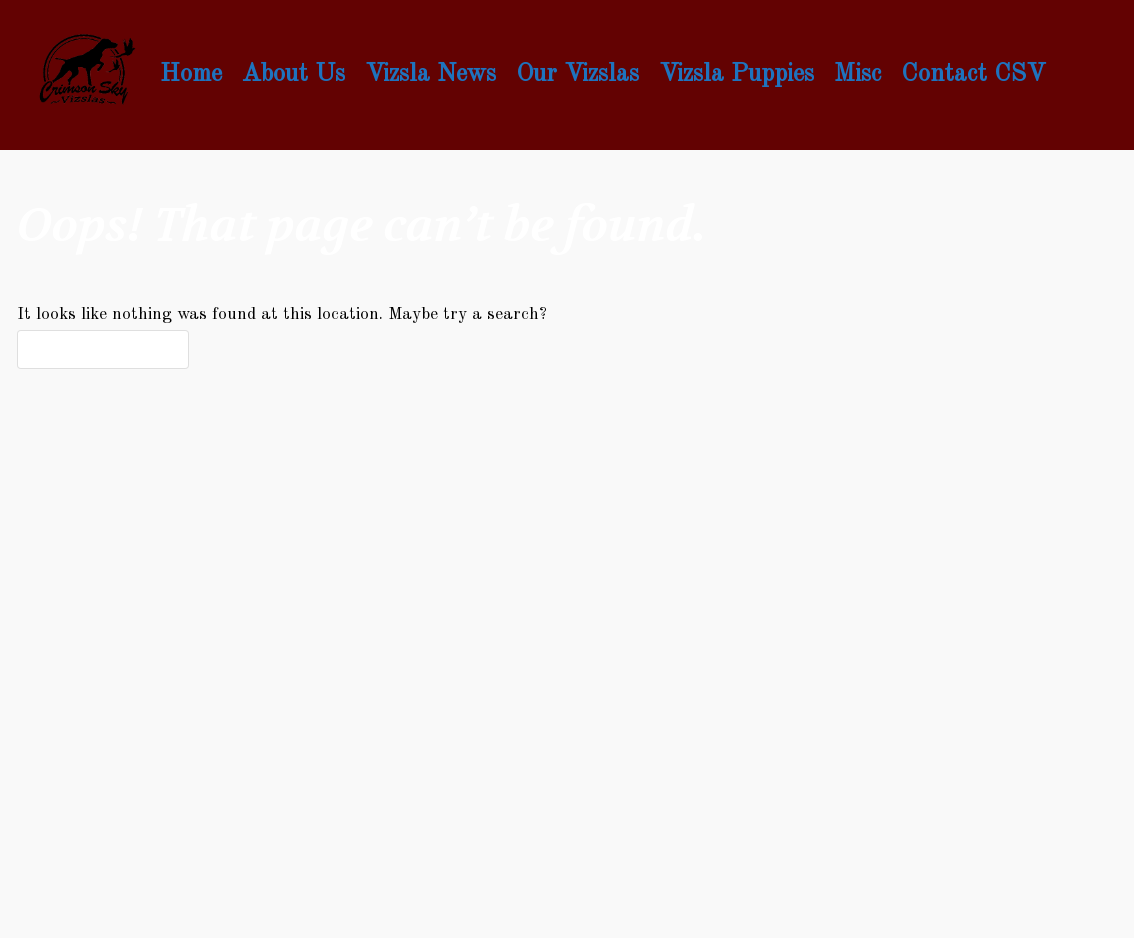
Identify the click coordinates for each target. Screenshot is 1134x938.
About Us (293, 74)
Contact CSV (973, 74)
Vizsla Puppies (736, 74)
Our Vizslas (577, 74)
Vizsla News (430, 74)
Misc (857, 74)
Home (191, 74)
